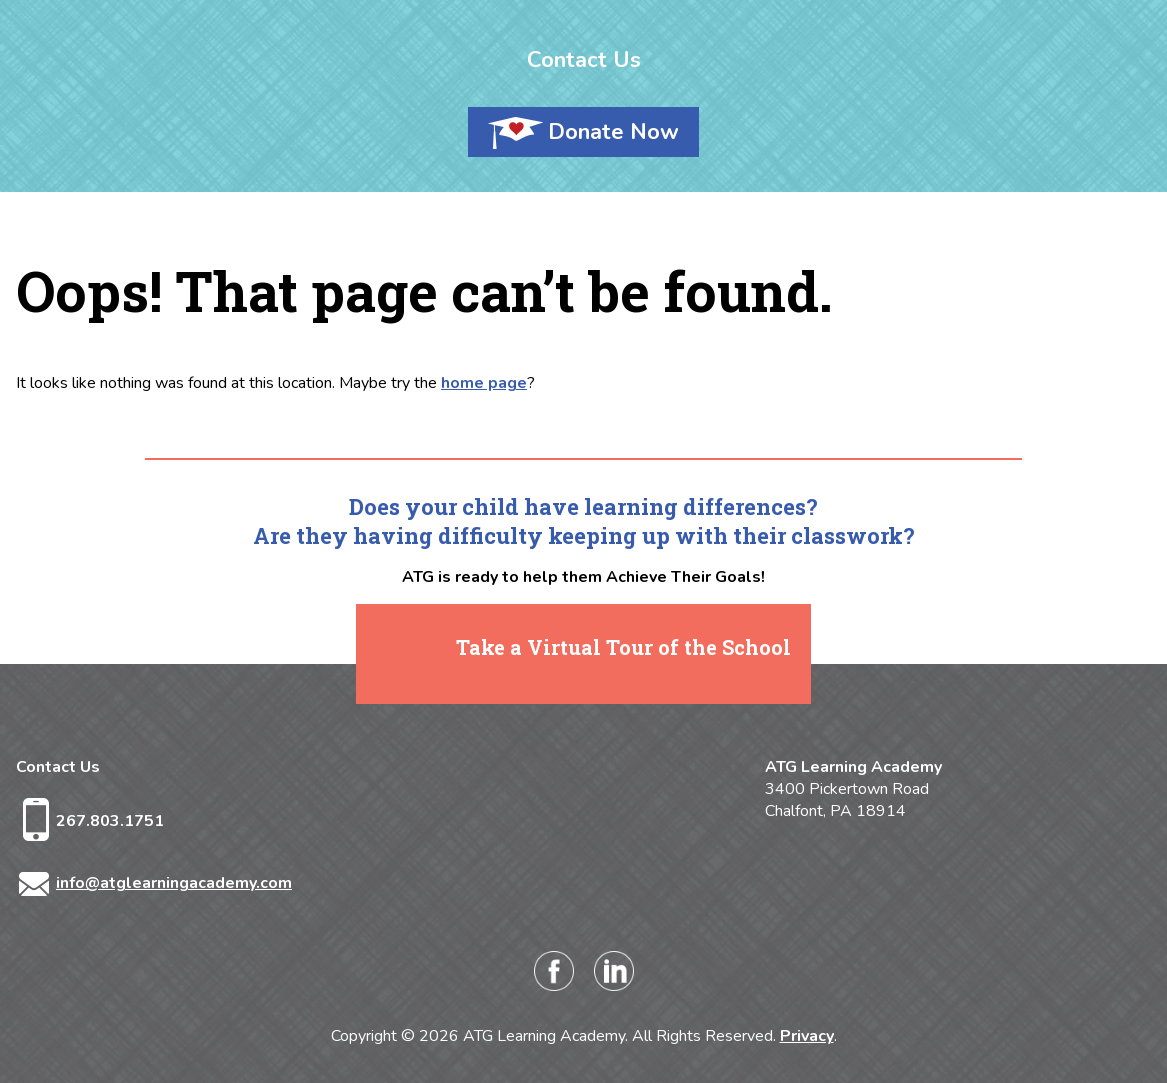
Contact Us (584, 60)
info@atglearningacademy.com (174, 883)
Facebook (554, 971)
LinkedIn (614, 971)
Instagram (494, 971)
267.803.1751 (110, 821)
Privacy (807, 1036)
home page (484, 383)
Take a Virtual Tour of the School (623, 647)
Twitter (674, 971)
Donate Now (613, 132)
